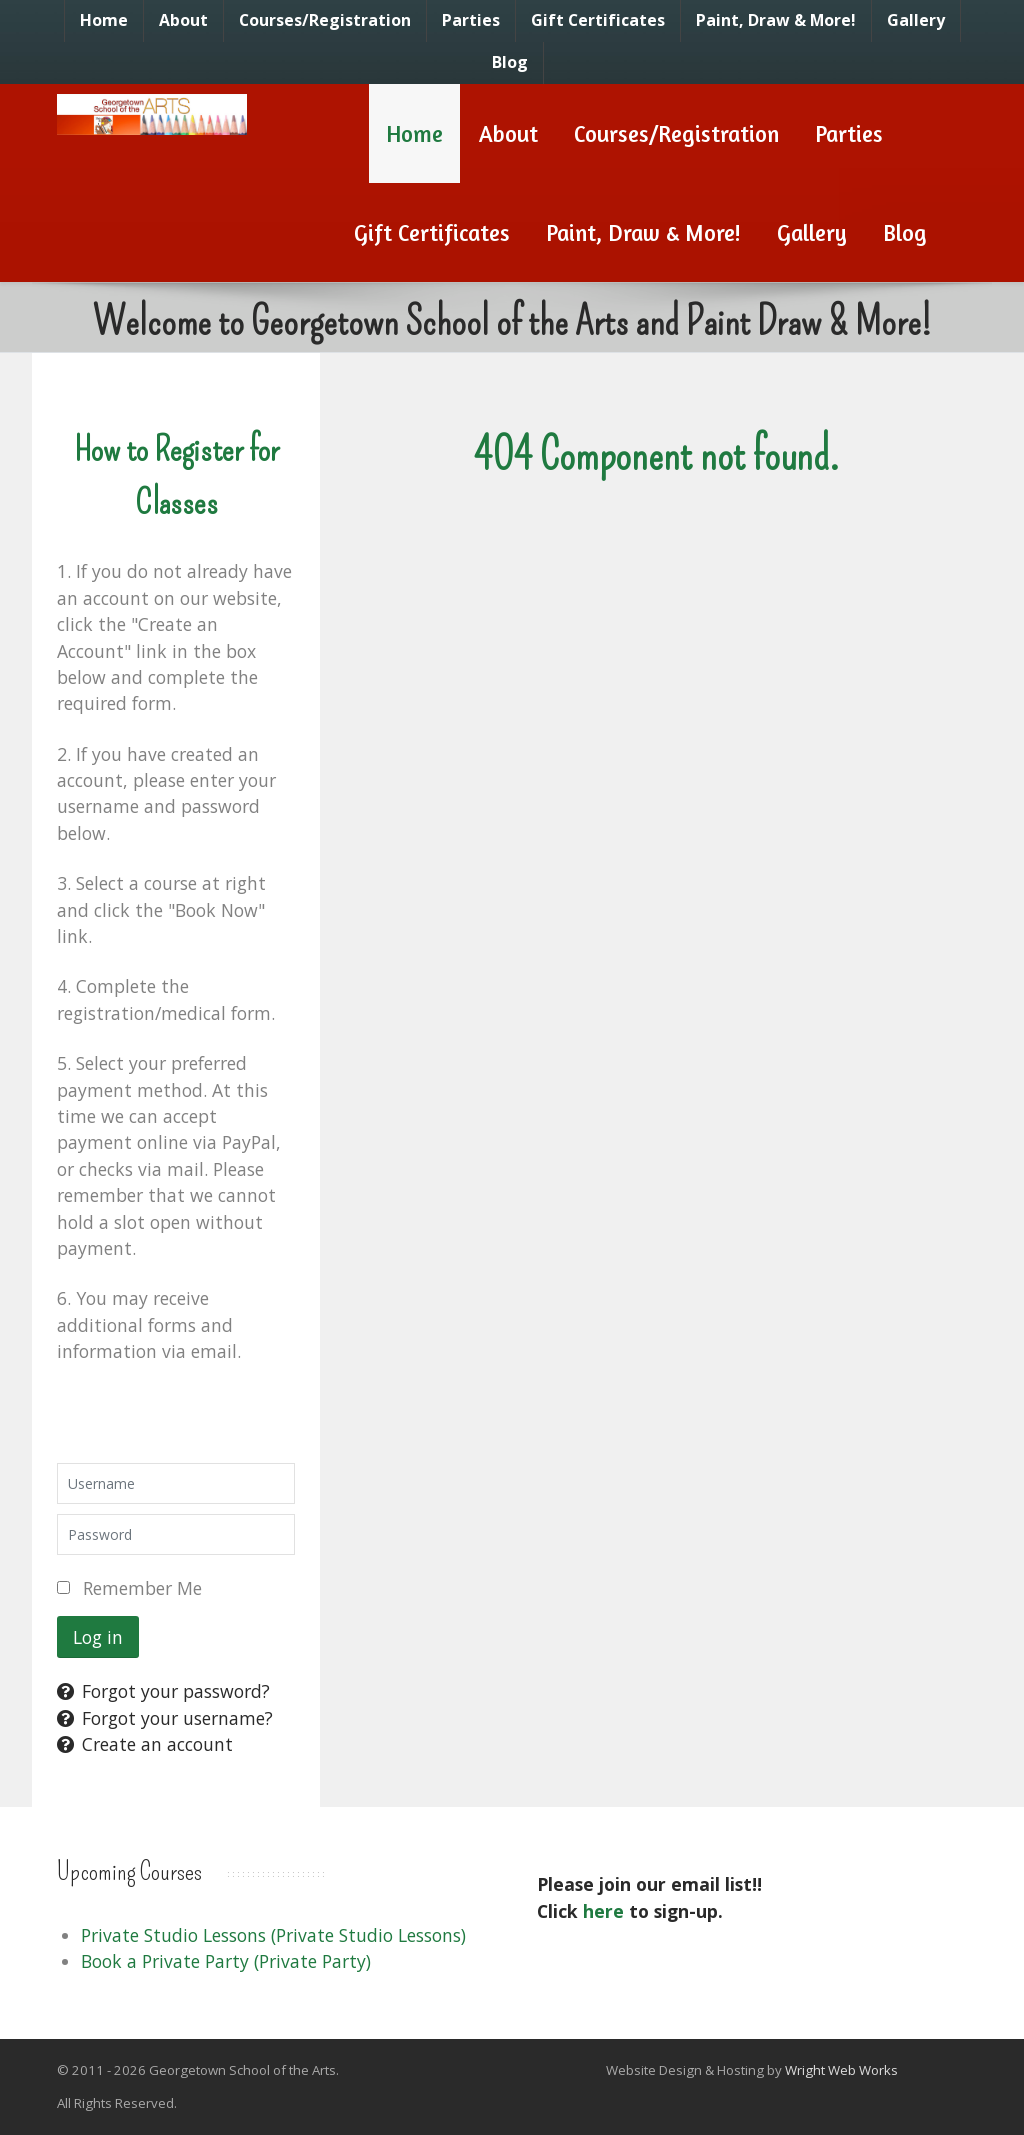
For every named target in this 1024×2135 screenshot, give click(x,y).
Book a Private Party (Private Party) (226, 1961)
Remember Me (142, 1588)
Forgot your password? (163, 1691)
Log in (98, 1637)
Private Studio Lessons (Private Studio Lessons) (273, 1935)
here (603, 1911)
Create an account (145, 1744)
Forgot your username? (165, 1718)
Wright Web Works (841, 2070)
